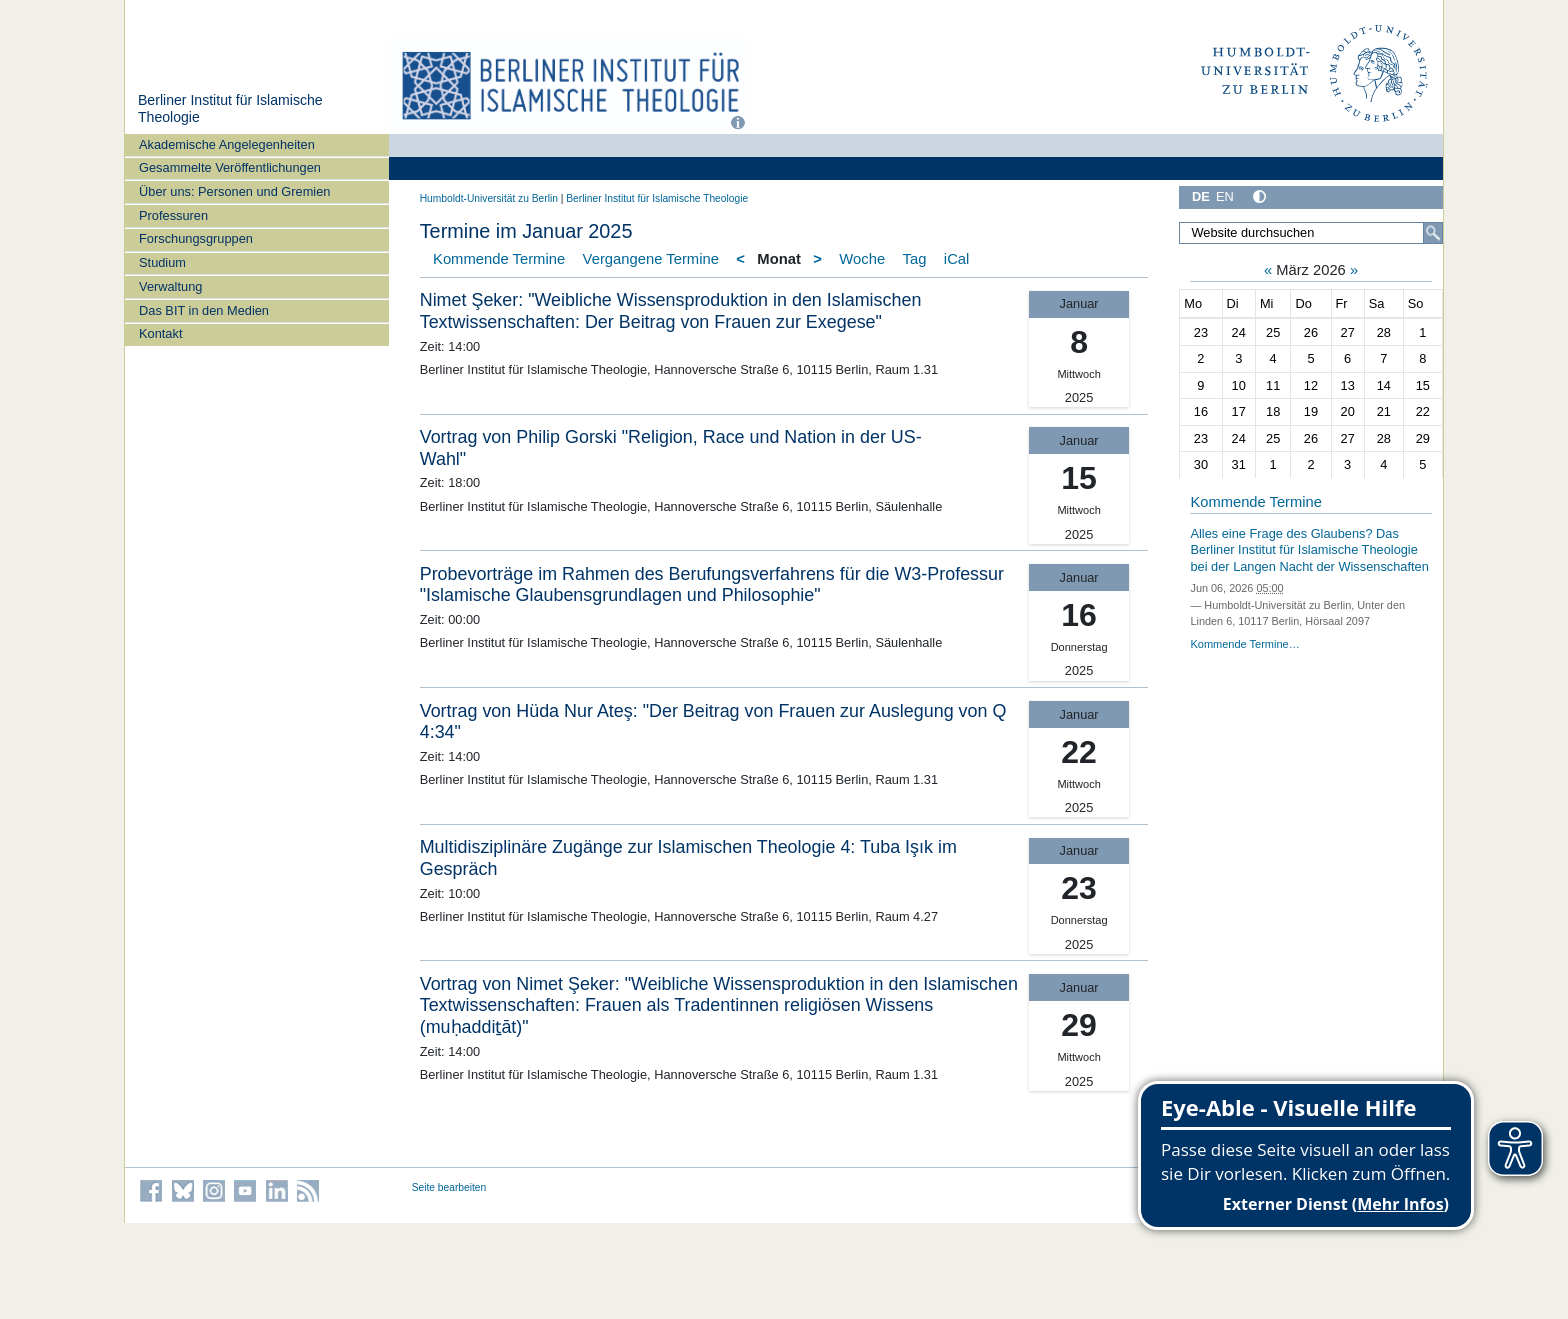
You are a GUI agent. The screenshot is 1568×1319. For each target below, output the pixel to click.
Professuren (173, 215)
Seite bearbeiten (449, 1187)
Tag (915, 259)
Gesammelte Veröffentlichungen (230, 167)
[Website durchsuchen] (1311, 233)
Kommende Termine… (1244, 644)
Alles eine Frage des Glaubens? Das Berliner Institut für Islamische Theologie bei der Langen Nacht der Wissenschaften (1309, 550)
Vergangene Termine (651, 259)
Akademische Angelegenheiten (227, 144)
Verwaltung (170, 286)
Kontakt (160, 333)
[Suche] (1433, 233)
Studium (162, 262)
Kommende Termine (499, 259)
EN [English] (1225, 196)
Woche (862, 259)
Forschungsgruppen (196, 238)
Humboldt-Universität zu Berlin (489, 198)
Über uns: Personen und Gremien (234, 191)
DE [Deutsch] (1201, 196)
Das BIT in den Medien (204, 310)
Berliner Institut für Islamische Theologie (657, 198)
